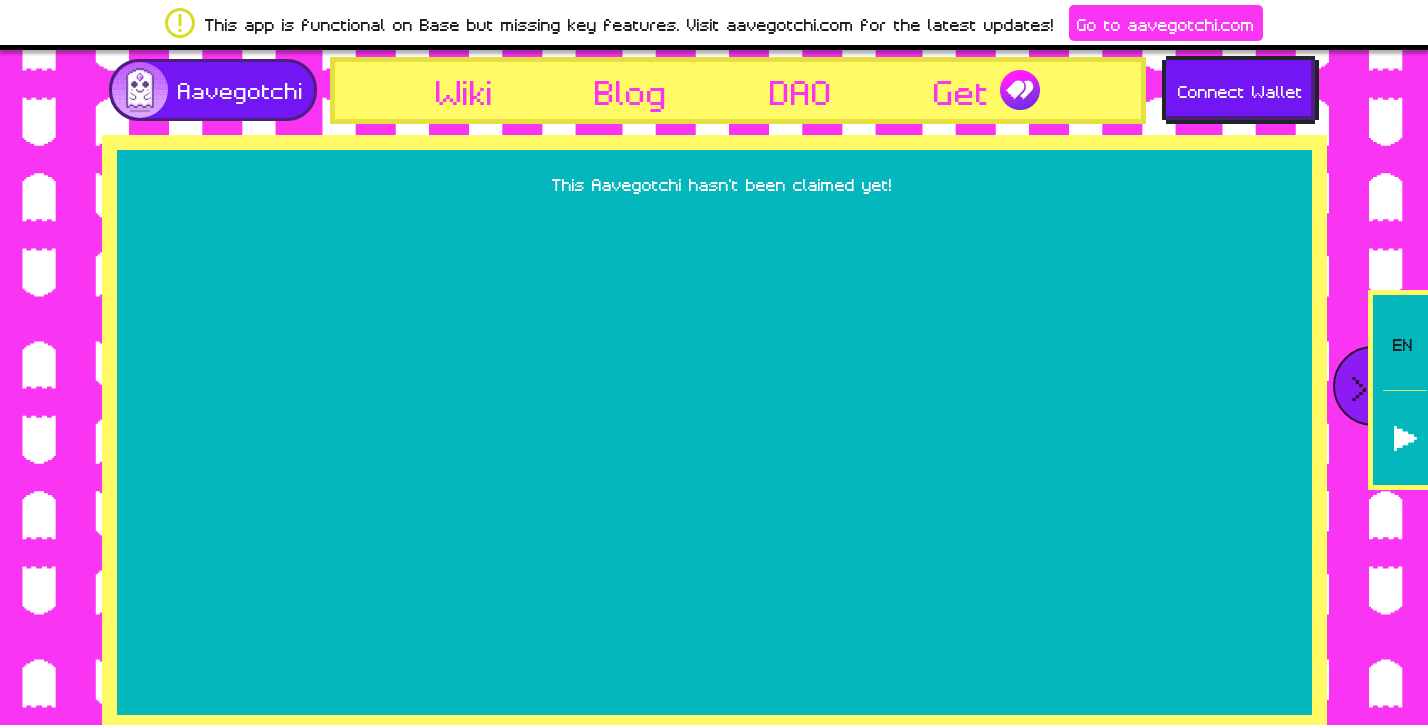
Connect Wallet (1240, 90)
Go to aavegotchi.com (1166, 23)
